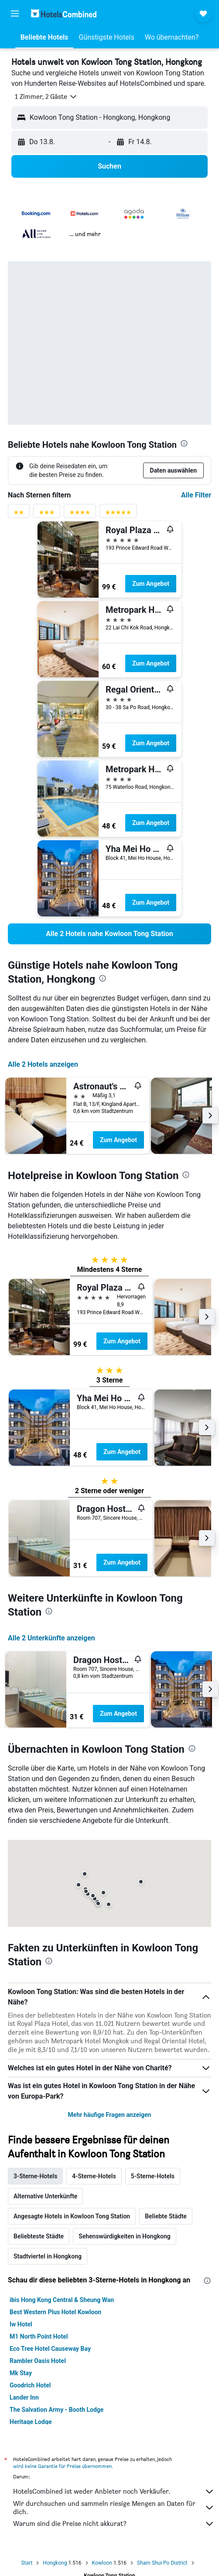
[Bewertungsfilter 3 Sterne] (47, 514)
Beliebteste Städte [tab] (39, 2236)
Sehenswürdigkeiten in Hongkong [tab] (125, 2236)
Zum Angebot (150, 583)
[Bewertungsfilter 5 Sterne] (118, 514)
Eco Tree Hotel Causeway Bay (50, 2348)
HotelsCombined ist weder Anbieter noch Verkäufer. (114, 2491)
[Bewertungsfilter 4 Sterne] (79, 514)
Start (26, 2563)
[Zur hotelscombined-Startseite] (64, 13)
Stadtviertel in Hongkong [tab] (48, 2256)
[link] (109, 933)
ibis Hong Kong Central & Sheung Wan (62, 2299)
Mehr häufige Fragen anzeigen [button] (109, 2114)
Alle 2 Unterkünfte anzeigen (51, 1638)
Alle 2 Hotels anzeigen (43, 1064)
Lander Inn (24, 2397)
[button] (14, 13)
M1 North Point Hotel (39, 2336)
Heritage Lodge (30, 2421)
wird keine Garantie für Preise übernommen (62, 2466)
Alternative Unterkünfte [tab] (45, 2196)
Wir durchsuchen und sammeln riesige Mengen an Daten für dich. (114, 2507)
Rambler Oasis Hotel (38, 2360)
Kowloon (102, 2563)
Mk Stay (21, 2373)
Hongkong (55, 2563)
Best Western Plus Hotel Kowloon (55, 2312)
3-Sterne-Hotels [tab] (35, 2176)
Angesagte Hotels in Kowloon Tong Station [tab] (72, 2216)
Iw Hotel (21, 2324)
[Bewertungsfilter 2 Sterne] (19, 514)
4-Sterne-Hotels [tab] (94, 2176)
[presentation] (184, 443)
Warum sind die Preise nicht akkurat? (114, 2524)
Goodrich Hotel (30, 2385)
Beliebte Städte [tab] (166, 2216)
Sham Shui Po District (162, 2563)
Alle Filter (196, 495)
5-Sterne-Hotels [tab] (153, 2176)
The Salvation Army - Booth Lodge (56, 2409)
